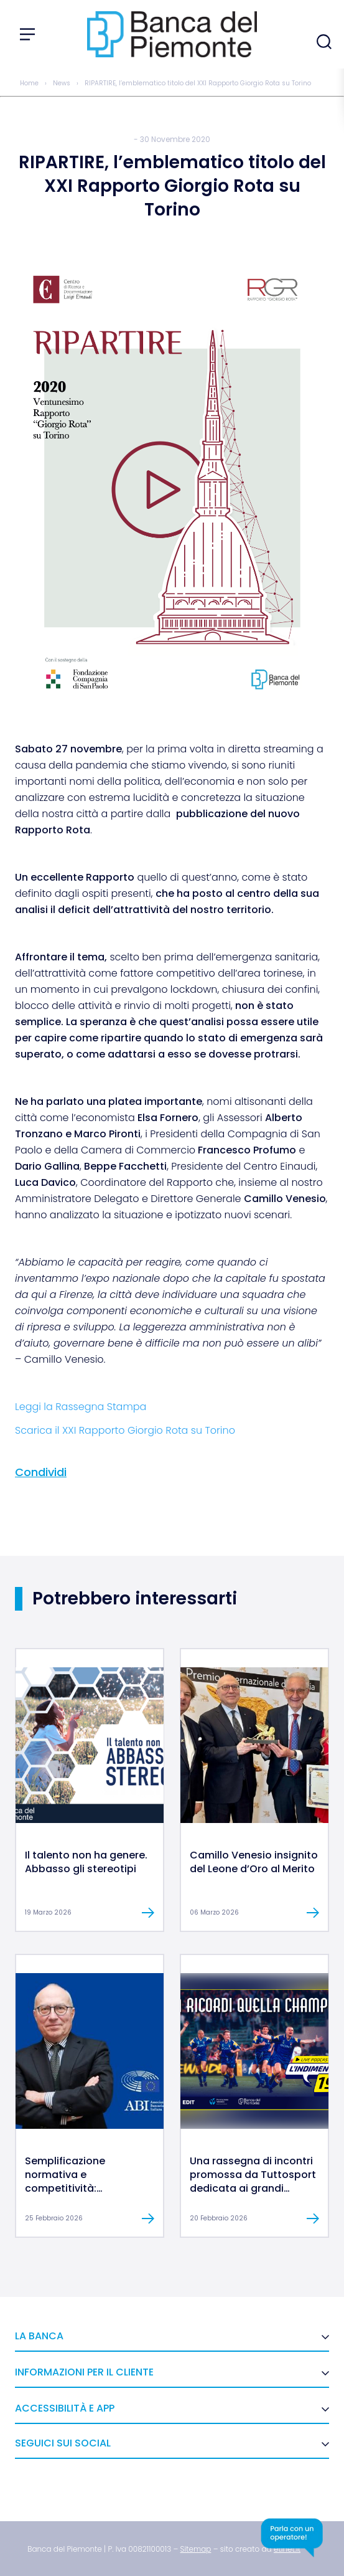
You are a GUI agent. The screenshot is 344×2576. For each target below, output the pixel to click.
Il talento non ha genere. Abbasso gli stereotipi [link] (86, 1862)
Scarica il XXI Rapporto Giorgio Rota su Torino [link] (125, 1430)
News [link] (61, 83)
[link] (90, 1820)
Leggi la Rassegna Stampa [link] (80, 1406)
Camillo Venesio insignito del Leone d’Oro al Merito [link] (254, 1862)
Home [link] (29, 83)
